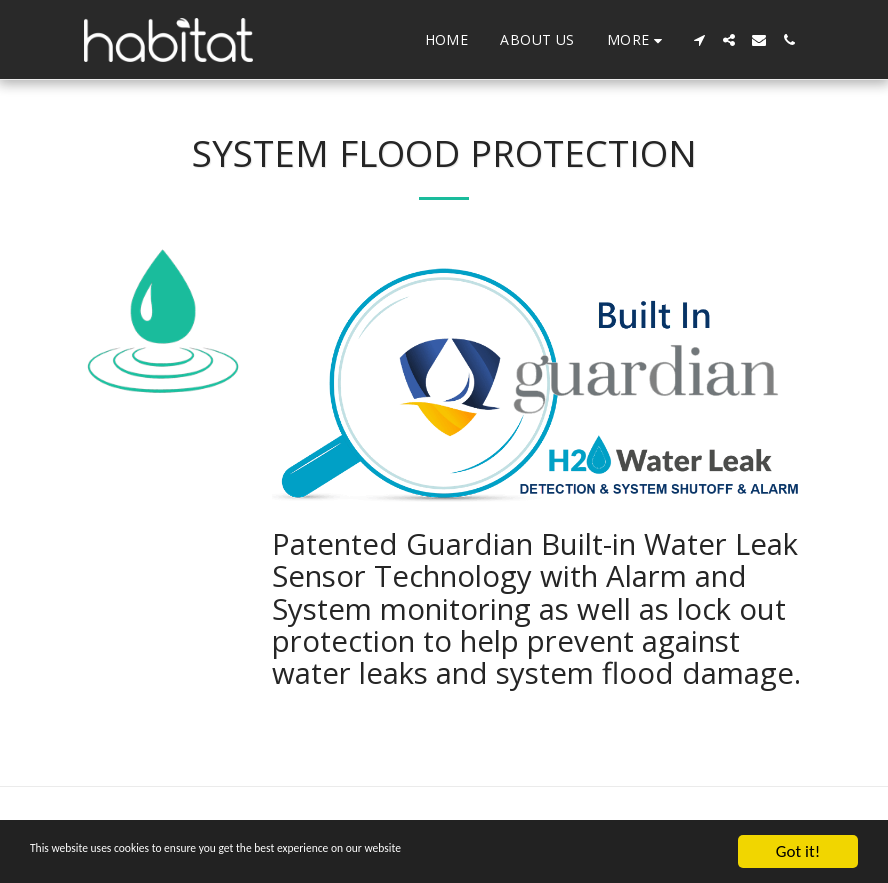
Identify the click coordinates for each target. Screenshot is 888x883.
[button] (699, 40)
